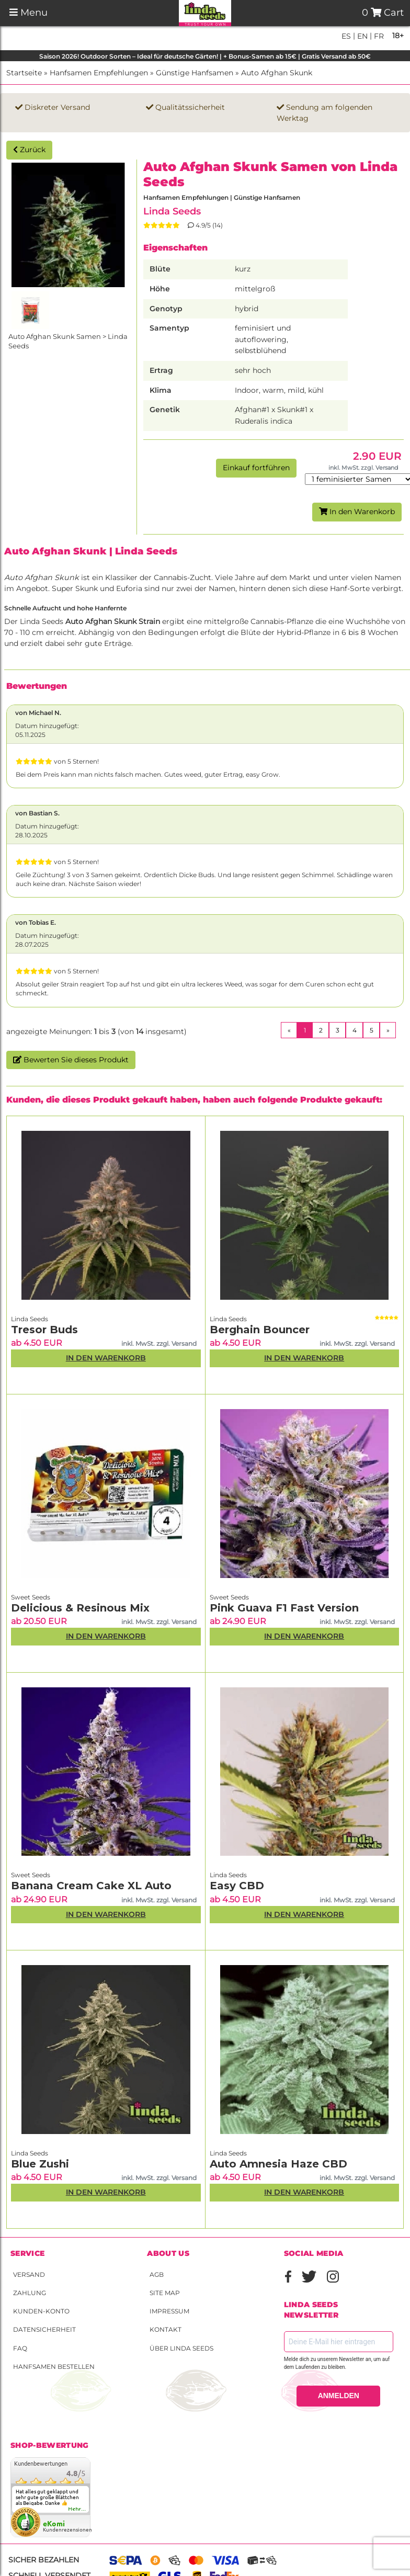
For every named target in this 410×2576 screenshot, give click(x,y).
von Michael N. (38, 713)
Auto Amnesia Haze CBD (278, 2164)
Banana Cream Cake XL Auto (91, 1885)
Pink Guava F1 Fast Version (284, 1608)
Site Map (165, 2293)
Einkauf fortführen (256, 467)
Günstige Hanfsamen (194, 72)
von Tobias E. (35, 922)
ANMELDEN (338, 2395)
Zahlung (29, 2293)
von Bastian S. (37, 813)
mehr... (77, 2509)
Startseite (24, 72)
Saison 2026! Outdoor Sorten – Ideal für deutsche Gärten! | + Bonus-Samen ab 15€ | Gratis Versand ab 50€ (205, 56)
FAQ (20, 2348)
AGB (157, 2274)
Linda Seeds (172, 211)
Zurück (29, 149)
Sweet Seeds (30, 1597)
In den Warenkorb (357, 511)
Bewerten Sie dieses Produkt (71, 1059)
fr (378, 36)
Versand (29, 2274)
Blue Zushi (40, 2164)
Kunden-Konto (41, 2311)
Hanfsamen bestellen (54, 2366)
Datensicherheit (44, 2329)
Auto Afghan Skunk (276, 72)
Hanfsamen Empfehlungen (99, 72)
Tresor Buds (44, 1329)
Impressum (169, 2311)
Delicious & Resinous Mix (80, 1608)
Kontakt (165, 2329)
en (361, 36)
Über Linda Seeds (181, 2348)
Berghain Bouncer (260, 1329)
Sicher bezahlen (43, 2559)
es (346, 36)
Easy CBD (237, 1885)
